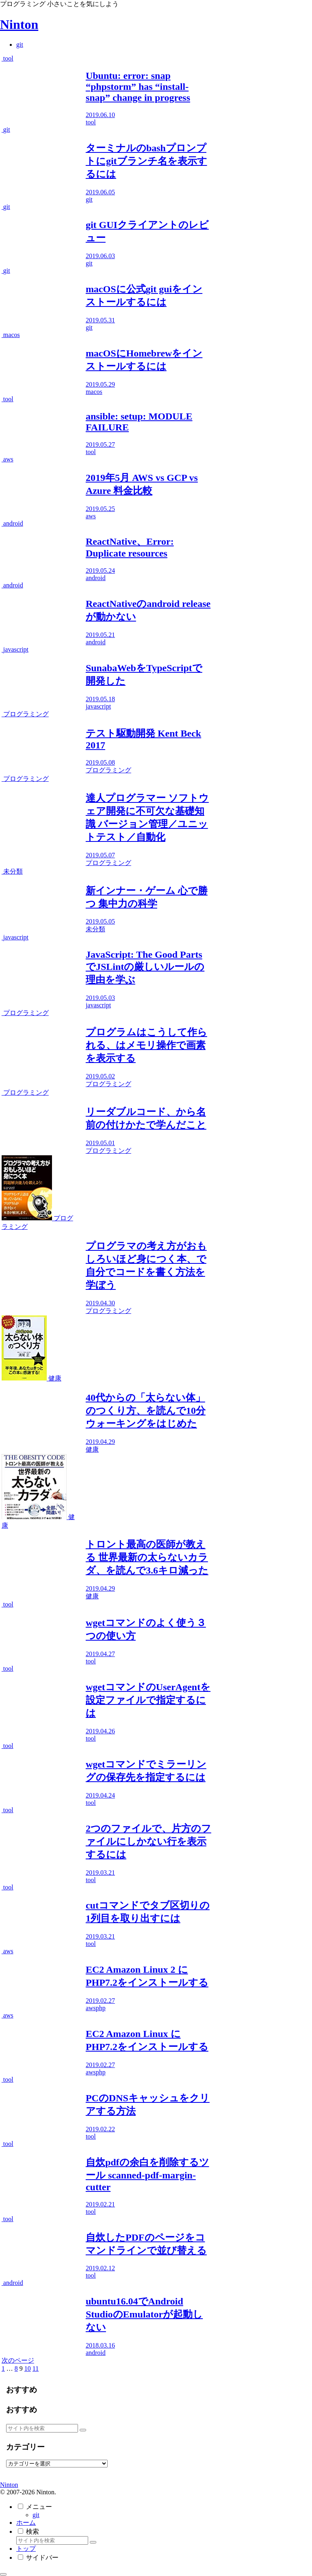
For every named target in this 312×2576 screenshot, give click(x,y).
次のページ (18, 2360)
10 (27, 2368)
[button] (83, 2430)
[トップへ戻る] (3, 2574)
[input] (42, 2428)
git (35, 2514)
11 (35, 2368)
